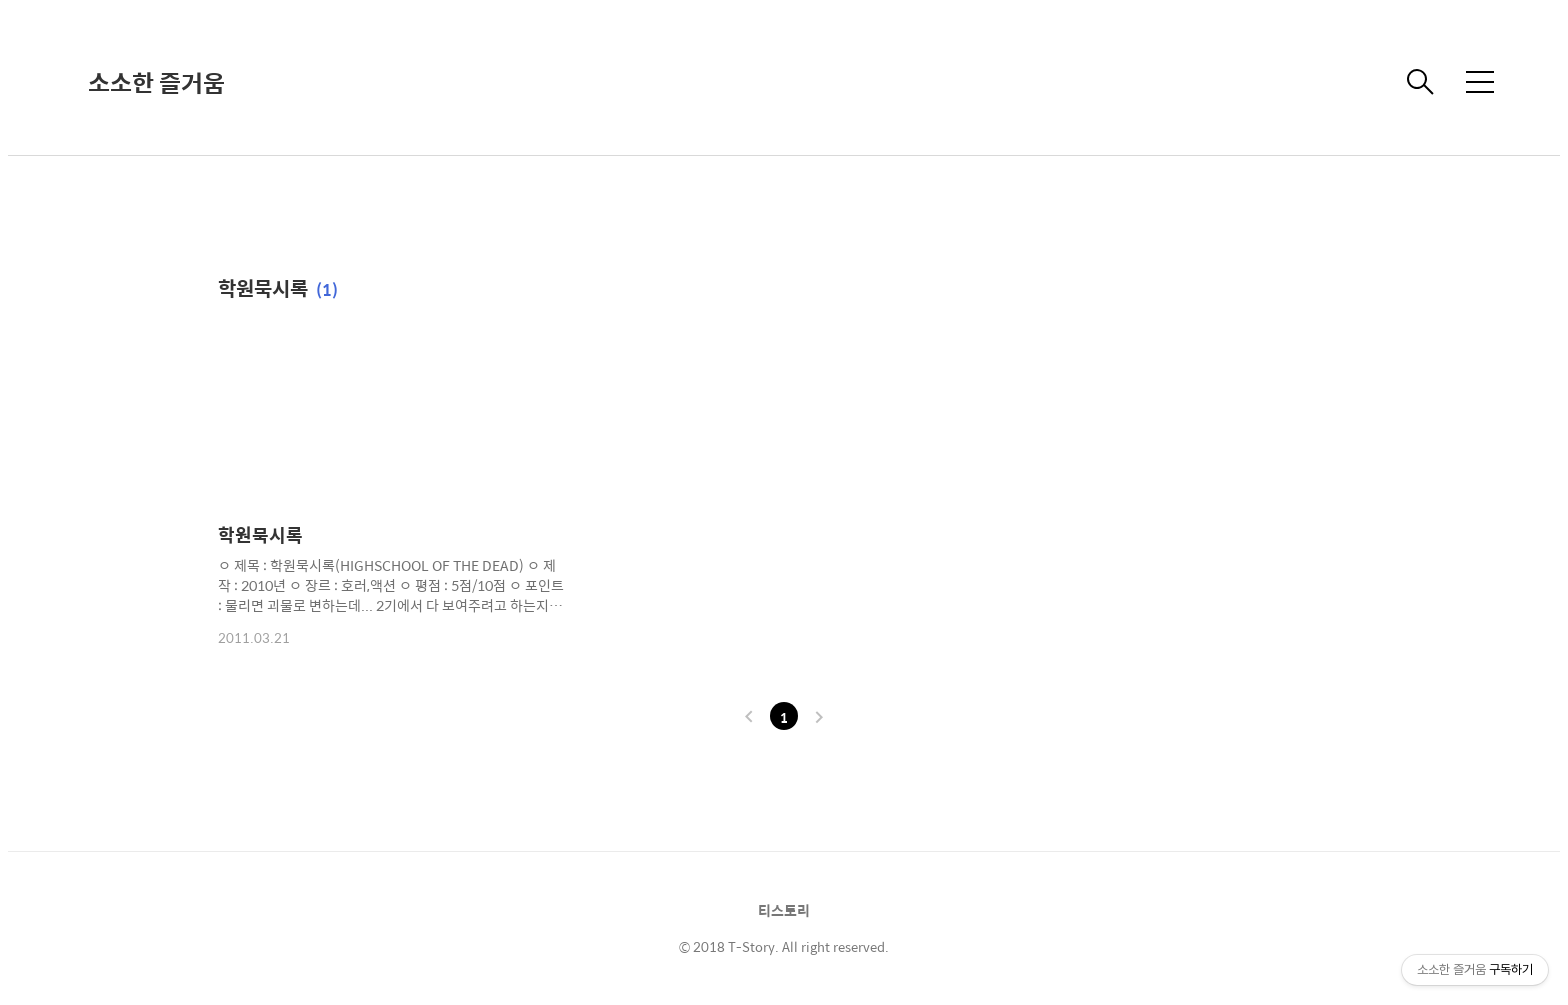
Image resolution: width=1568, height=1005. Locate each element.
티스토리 (784, 910)
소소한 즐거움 (156, 82)
